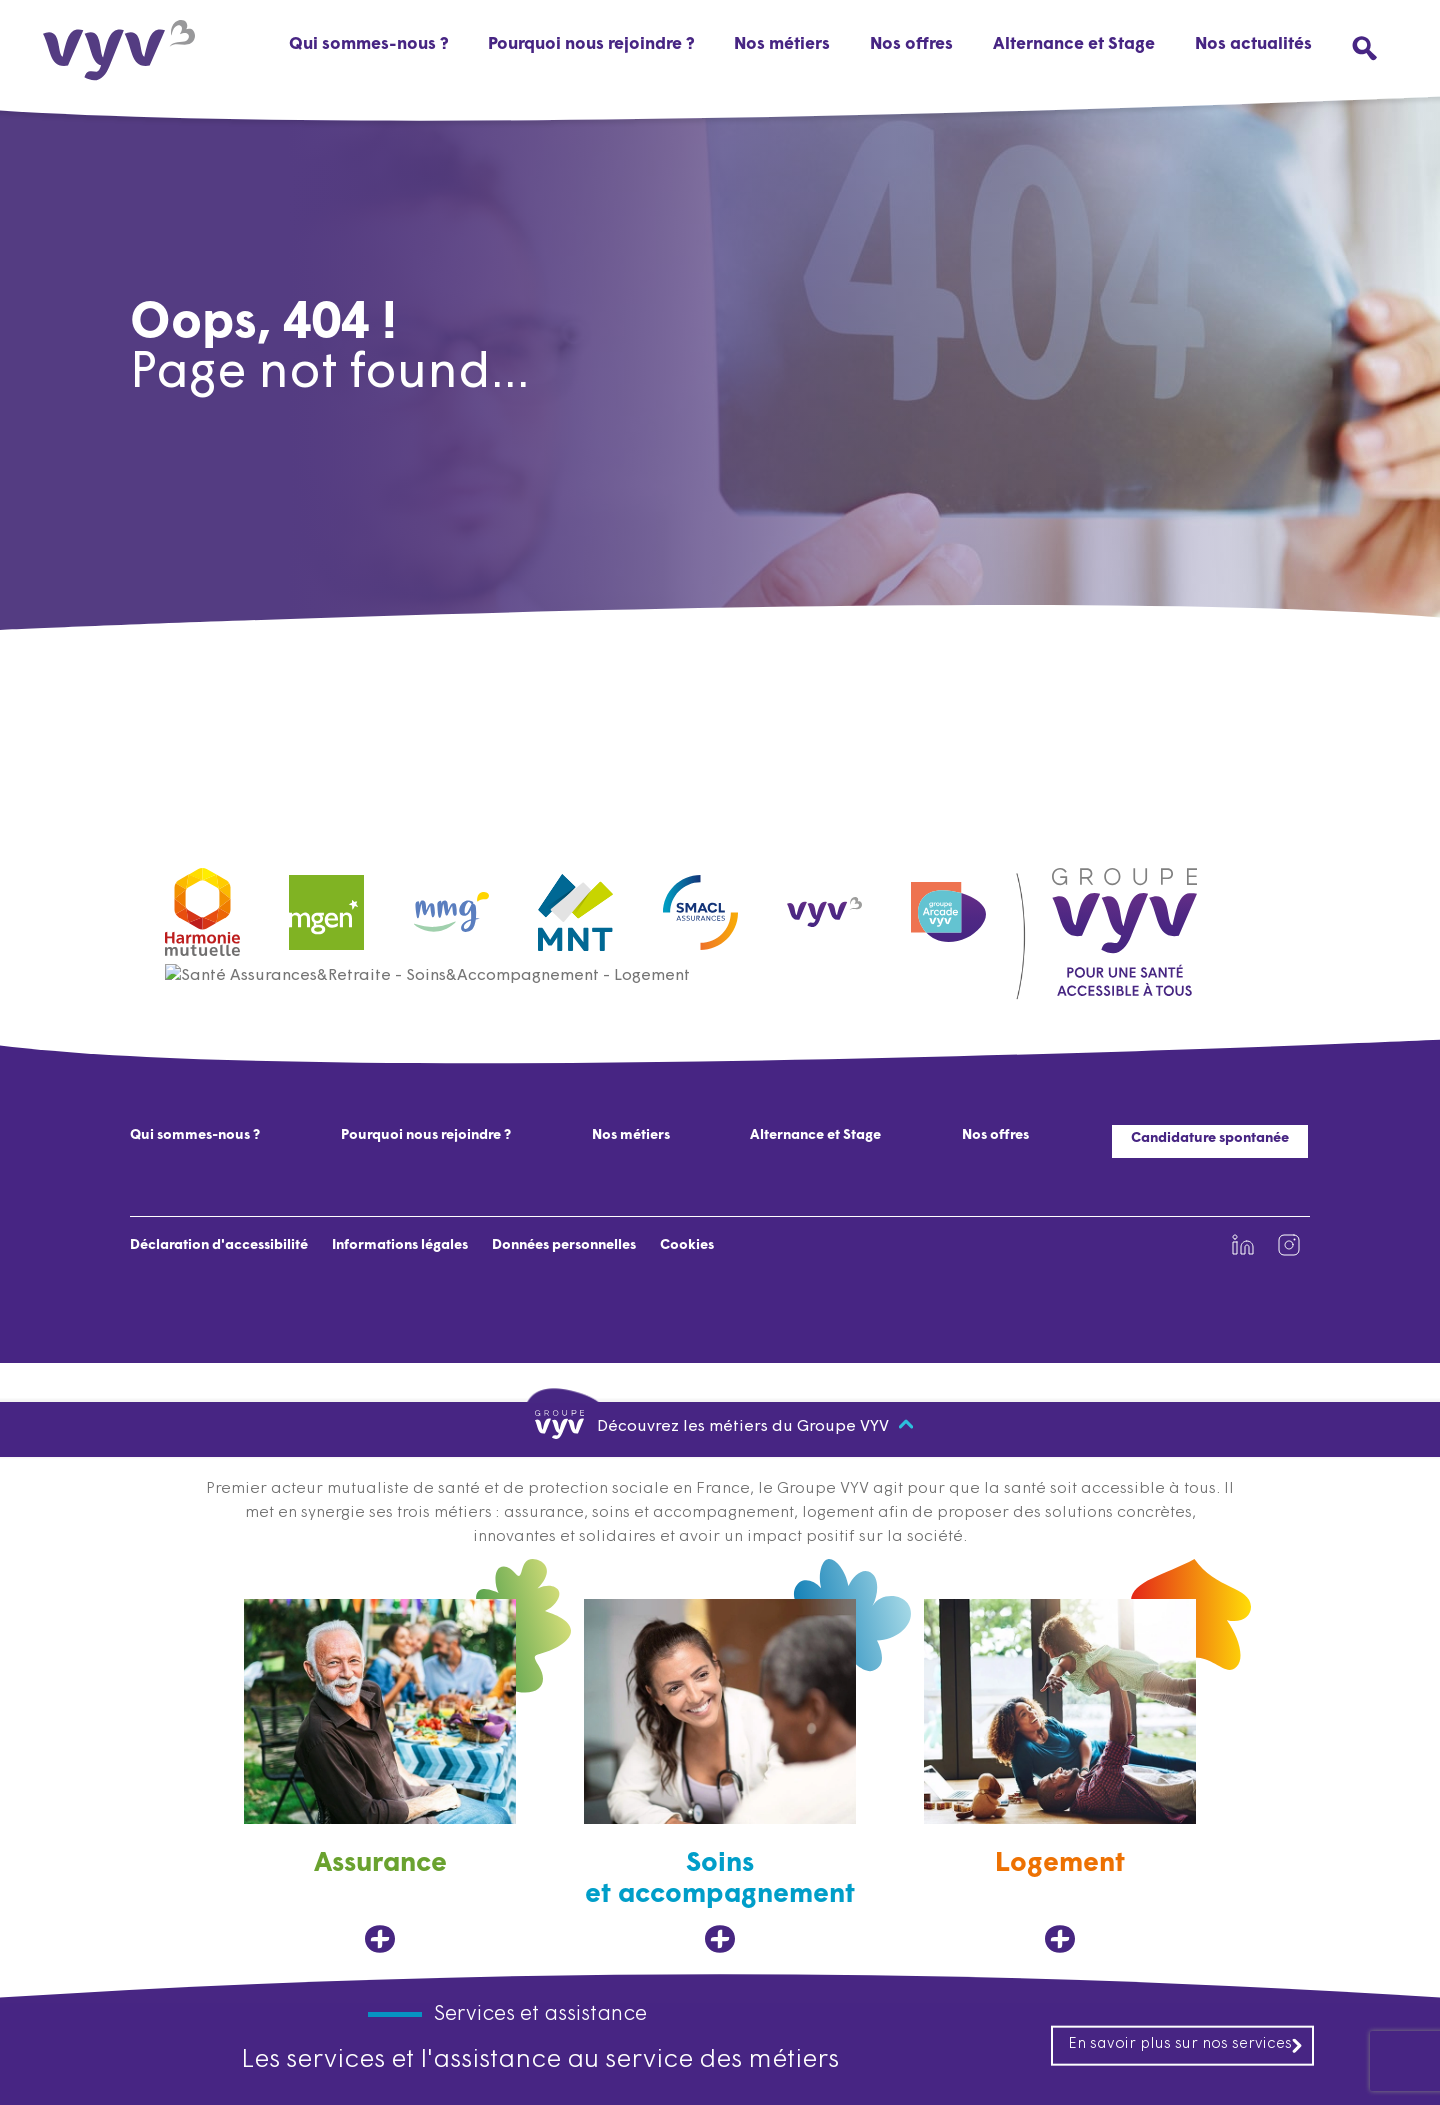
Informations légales (400, 1245)
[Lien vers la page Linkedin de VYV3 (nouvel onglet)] (1243, 1245)
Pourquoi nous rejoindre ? (591, 44)
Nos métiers (631, 1135)
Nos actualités (1253, 44)
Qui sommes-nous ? (368, 44)
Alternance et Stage (1074, 44)
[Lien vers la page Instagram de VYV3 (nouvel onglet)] (1289, 1245)
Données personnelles (564, 1245)
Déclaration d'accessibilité (219, 1245)
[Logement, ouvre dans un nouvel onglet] (1060, 1776)
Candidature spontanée (1210, 1138)
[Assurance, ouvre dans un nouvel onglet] (380, 1776)
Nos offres (911, 44)
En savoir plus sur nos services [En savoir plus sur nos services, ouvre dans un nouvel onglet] (1186, 2045)
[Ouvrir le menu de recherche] (1364, 48)
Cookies (687, 1245)
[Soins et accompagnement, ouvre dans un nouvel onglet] (720, 1776)
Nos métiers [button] (782, 44)
